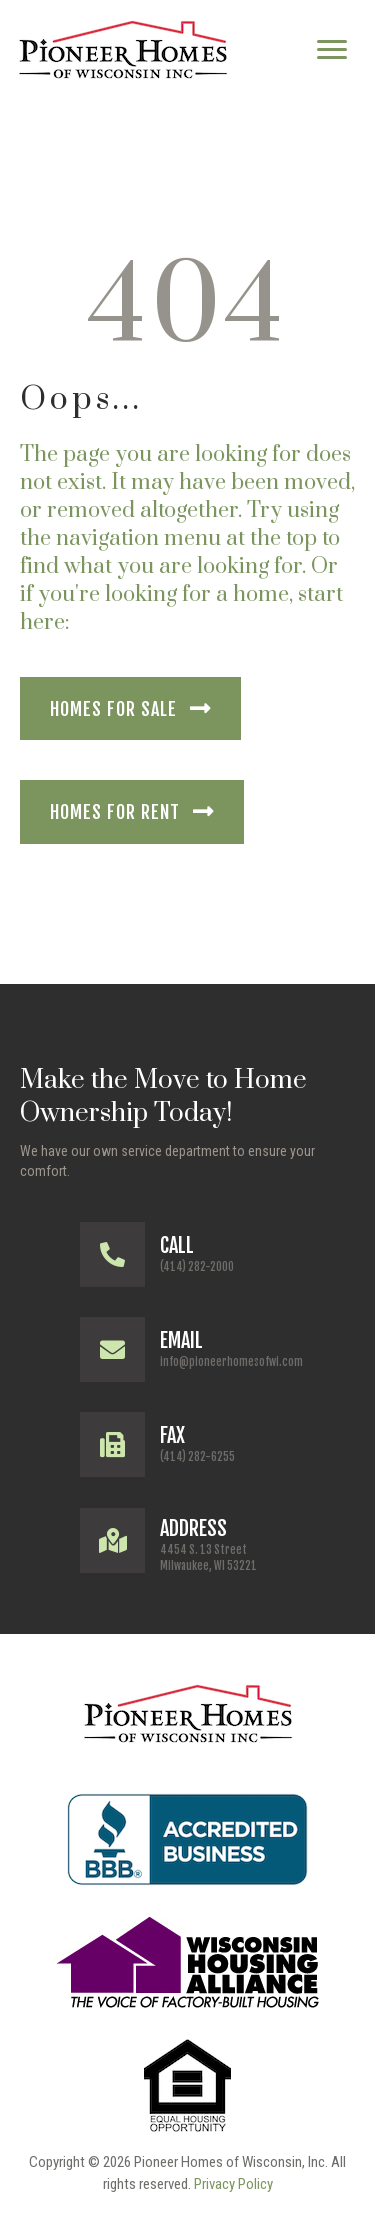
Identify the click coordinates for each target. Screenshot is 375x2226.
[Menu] (332, 50)
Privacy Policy (233, 2184)
